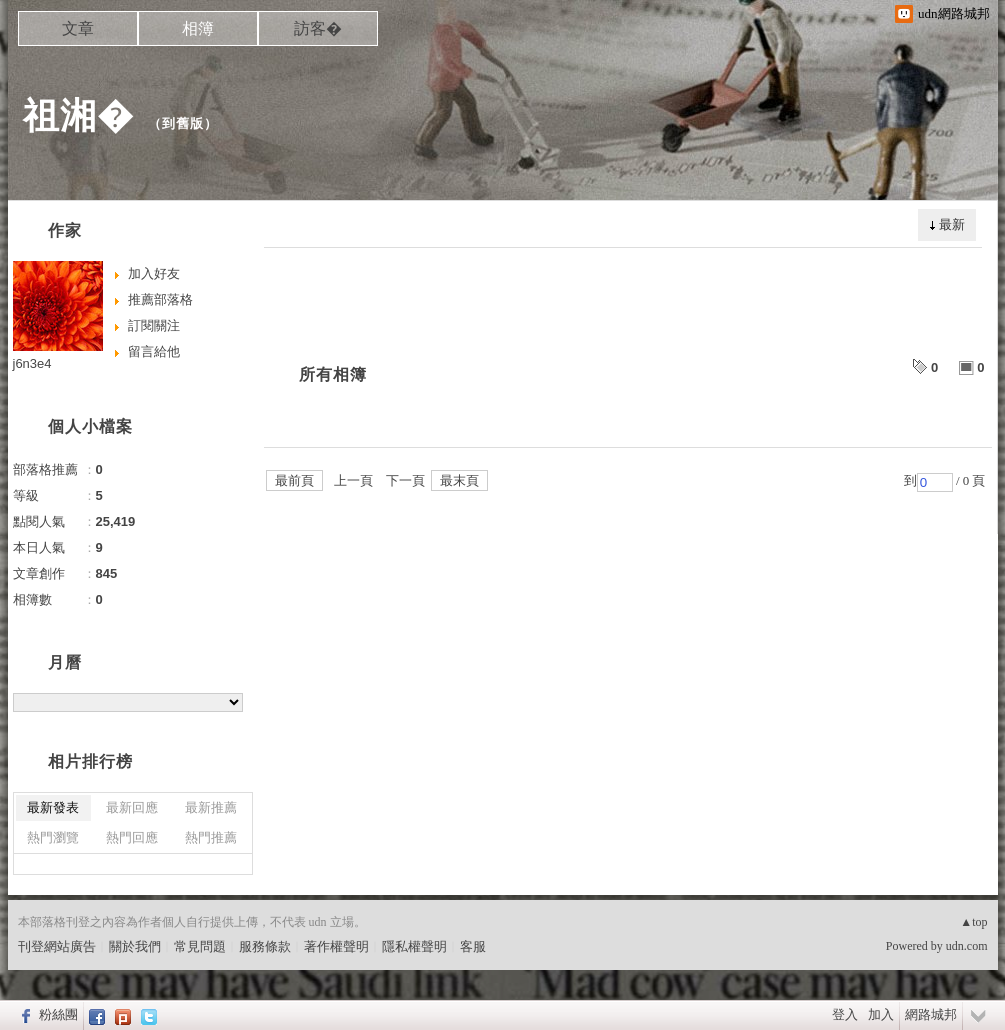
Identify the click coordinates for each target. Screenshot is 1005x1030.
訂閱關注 (154, 325)
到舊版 (183, 123)
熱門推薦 (211, 837)
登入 (845, 1014)
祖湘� (78, 115)
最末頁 (459, 480)
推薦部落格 (160, 299)
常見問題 (200, 946)
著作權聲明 (336, 946)
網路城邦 (931, 1014)
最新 (952, 224)
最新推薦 (211, 807)
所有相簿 (333, 374)
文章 (78, 28)
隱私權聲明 (414, 946)
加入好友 (154, 273)
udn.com (967, 946)
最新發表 (53, 807)
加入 (881, 1014)
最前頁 (294, 480)
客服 (473, 946)
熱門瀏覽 (53, 837)
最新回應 (132, 807)
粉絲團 (58, 1014)
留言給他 (154, 351)
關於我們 (135, 946)
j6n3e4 (32, 363)
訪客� (318, 28)
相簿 (198, 28)
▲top (973, 922)
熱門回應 (132, 837)
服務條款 (265, 946)
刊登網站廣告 (57, 946)
